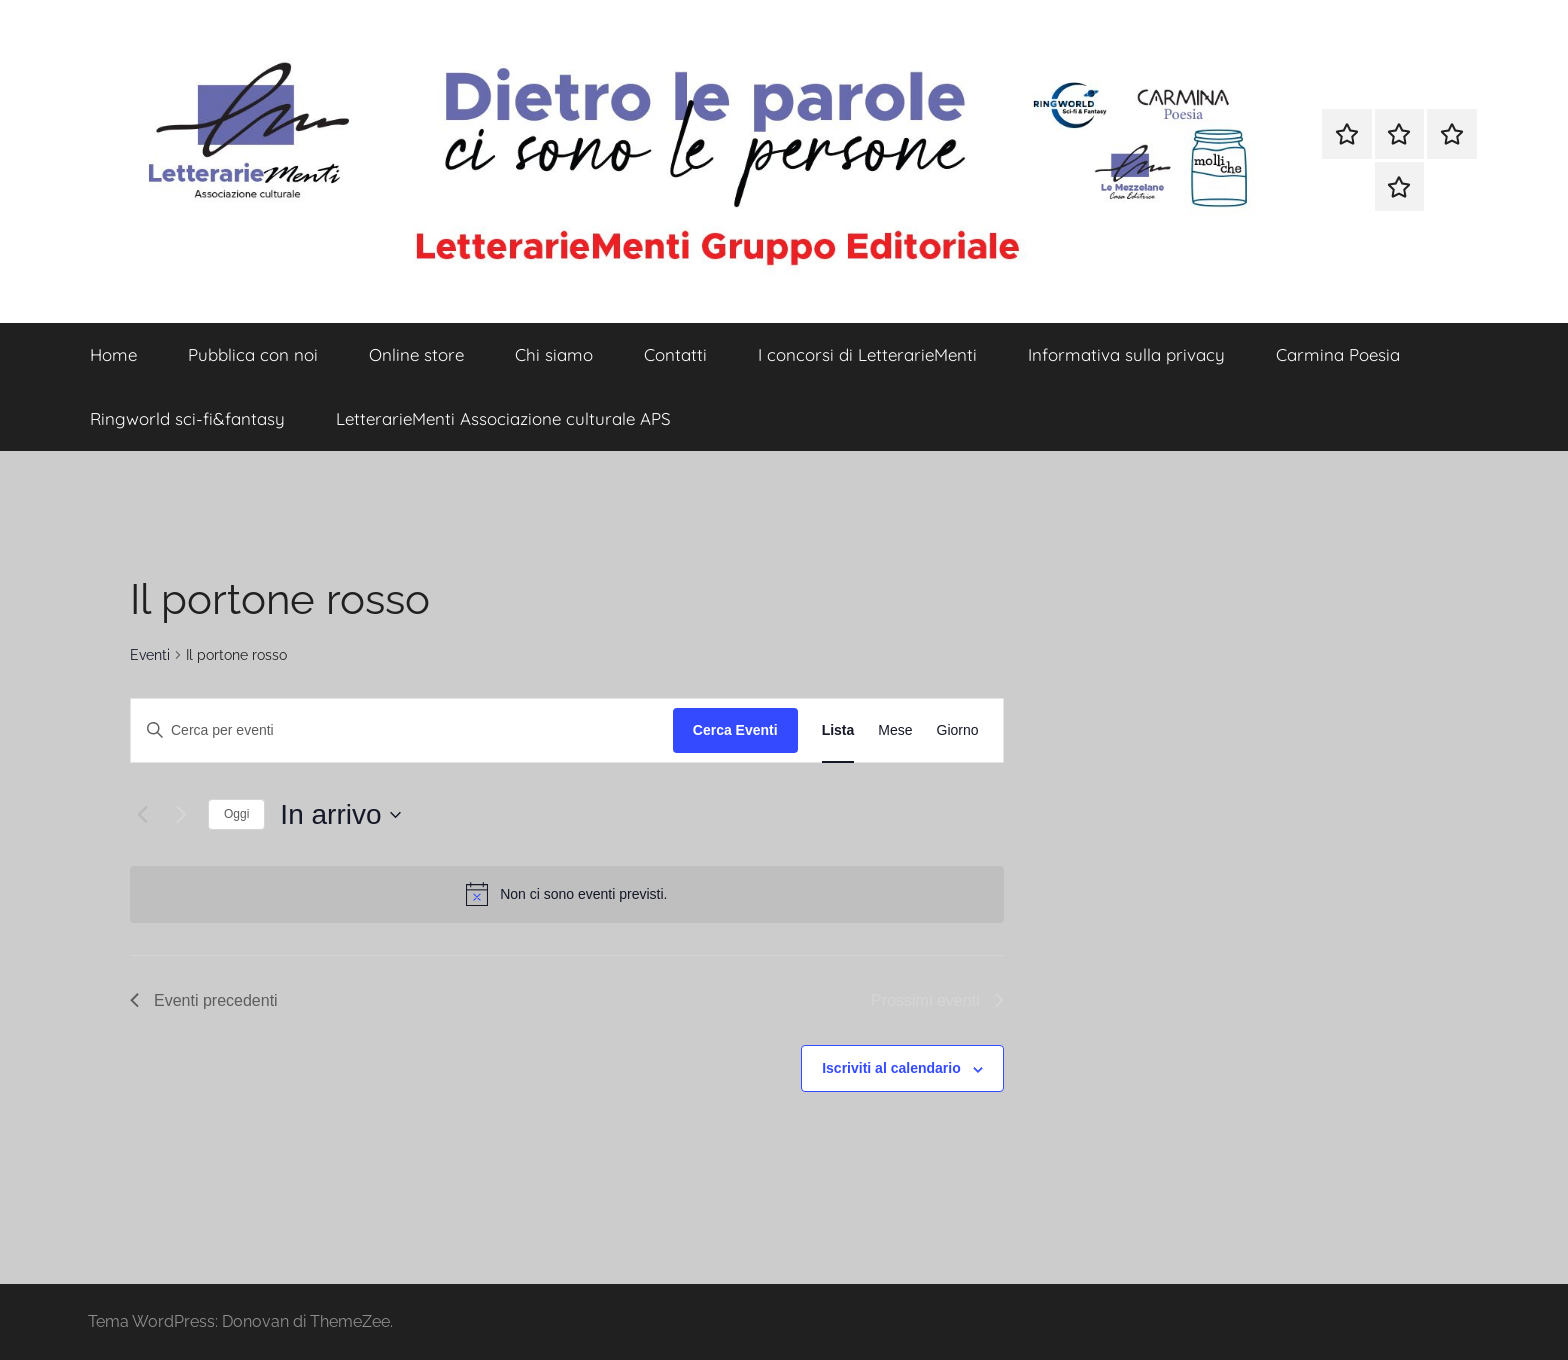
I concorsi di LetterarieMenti (867, 354)
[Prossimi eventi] (181, 815)
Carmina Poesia (1338, 354)
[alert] (567, 894)
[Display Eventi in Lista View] (838, 730)
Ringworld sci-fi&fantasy (187, 418)
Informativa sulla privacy (1126, 354)
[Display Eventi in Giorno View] (958, 730)
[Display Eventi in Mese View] (895, 730)
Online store (416, 354)
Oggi (236, 814)
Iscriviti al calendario (891, 1068)
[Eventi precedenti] (142, 815)
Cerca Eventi (735, 730)
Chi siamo (554, 354)
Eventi (150, 655)
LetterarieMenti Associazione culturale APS (503, 418)
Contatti (675, 354)
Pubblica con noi (253, 354)
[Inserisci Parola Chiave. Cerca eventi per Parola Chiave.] (402, 730)
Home (113, 354)
